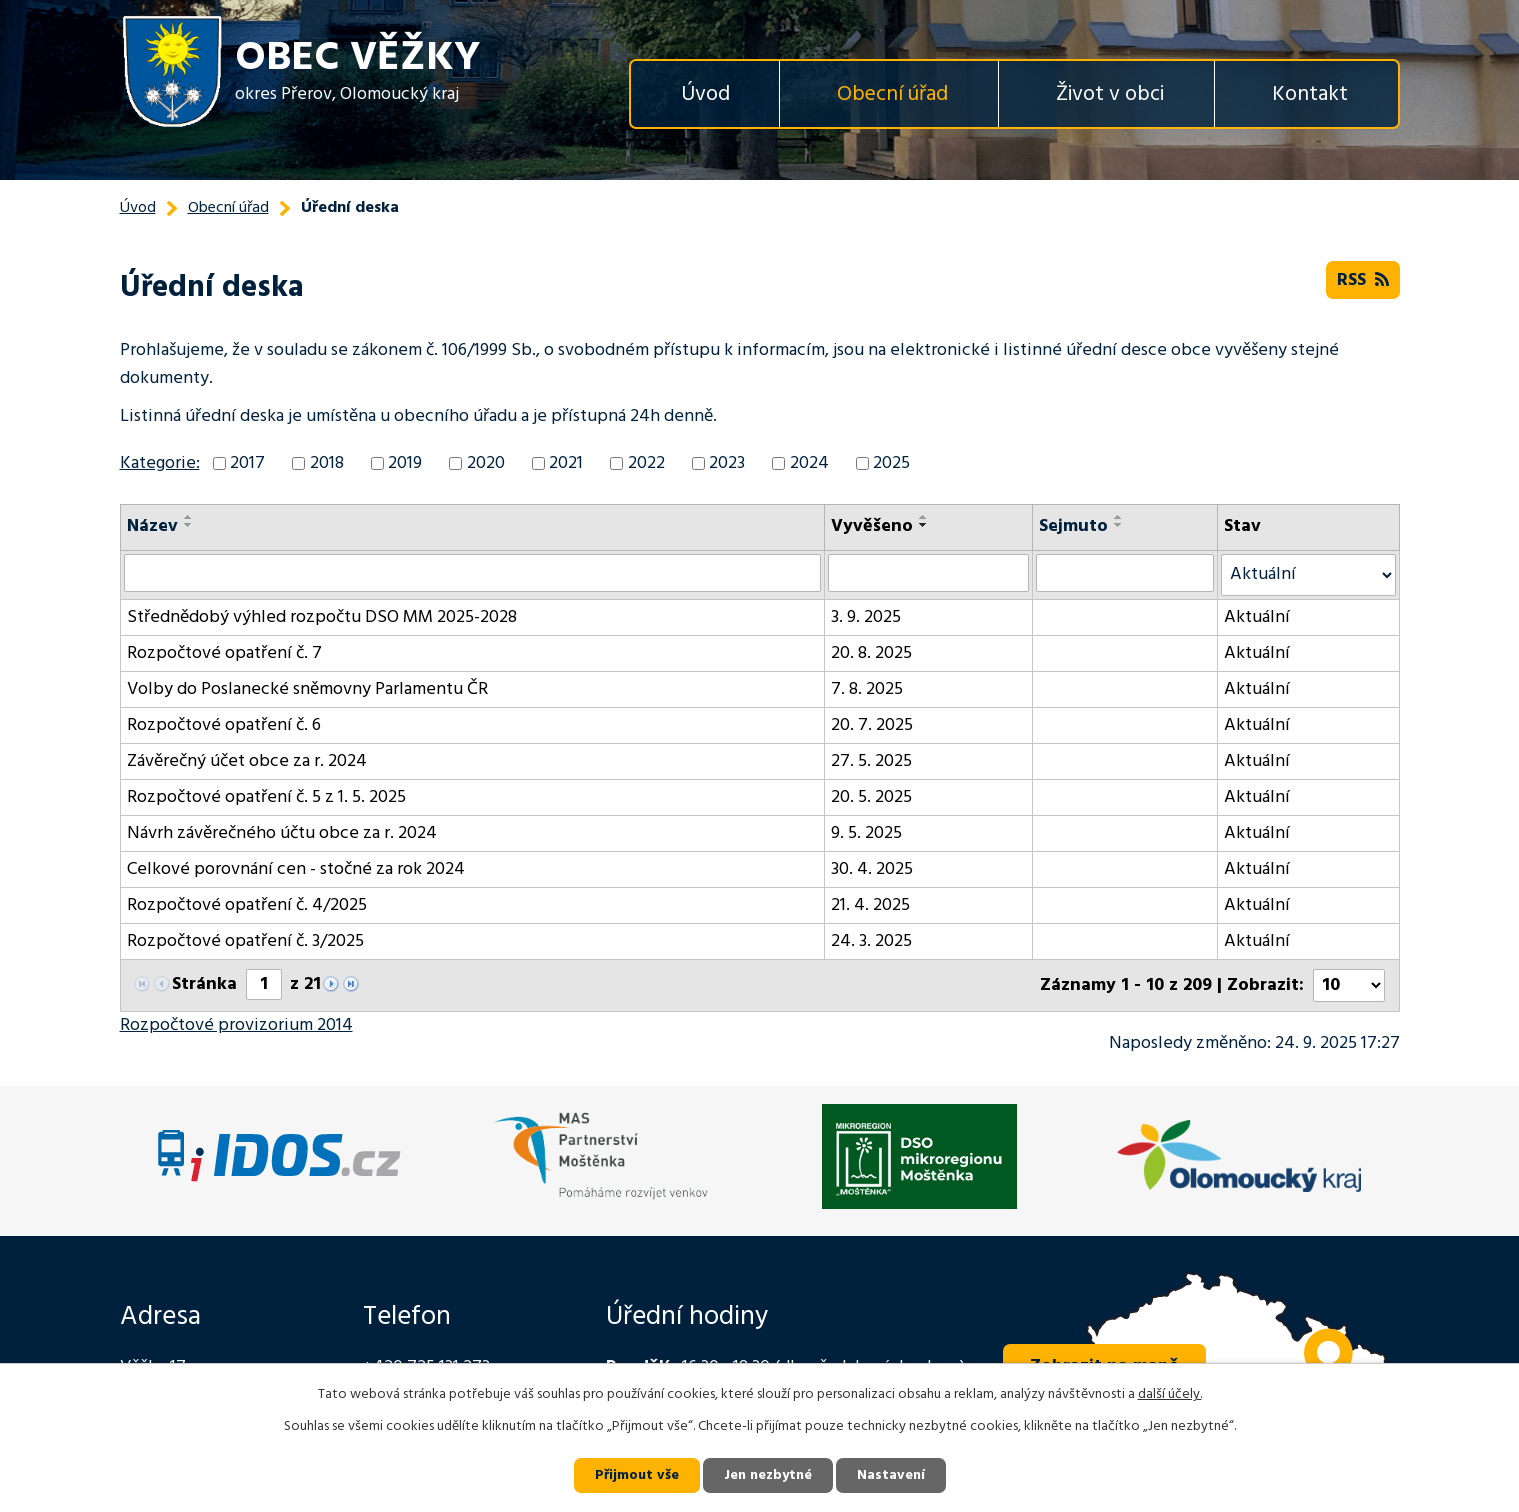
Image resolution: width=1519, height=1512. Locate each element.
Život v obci (1110, 94)
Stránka (204, 984)
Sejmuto (1073, 526)
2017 (247, 463)
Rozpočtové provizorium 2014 (236, 1025)
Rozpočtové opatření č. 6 (224, 725)
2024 (809, 463)
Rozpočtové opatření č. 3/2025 (245, 941)
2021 (566, 463)
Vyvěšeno (872, 526)
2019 (405, 463)
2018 (327, 463)
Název (152, 526)
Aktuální (1257, 617)
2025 (891, 463)
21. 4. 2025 (870, 905)
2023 (727, 463)
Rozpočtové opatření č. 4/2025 (247, 905)
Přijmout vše (637, 1475)
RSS (1363, 280)
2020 (486, 463)
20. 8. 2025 (871, 653)
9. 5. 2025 (866, 833)
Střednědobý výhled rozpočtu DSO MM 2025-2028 (322, 617)
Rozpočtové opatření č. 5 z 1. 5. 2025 (266, 797)
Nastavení (891, 1475)
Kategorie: (160, 463)
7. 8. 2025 (867, 689)
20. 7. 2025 (872, 725)
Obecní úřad (892, 94)
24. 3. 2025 (871, 941)
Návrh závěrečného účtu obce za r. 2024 (282, 833)
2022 (646, 463)
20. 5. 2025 (871, 797)
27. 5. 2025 (871, 761)
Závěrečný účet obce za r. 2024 (247, 761)
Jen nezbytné (768, 1475)
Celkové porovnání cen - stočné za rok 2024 (296, 869)
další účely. (1170, 1394)
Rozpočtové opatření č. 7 (224, 653)
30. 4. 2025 (872, 869)
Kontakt (1310, 94)
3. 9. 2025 (866, 617)
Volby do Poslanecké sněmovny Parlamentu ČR (307, 689)
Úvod (705, 94)
